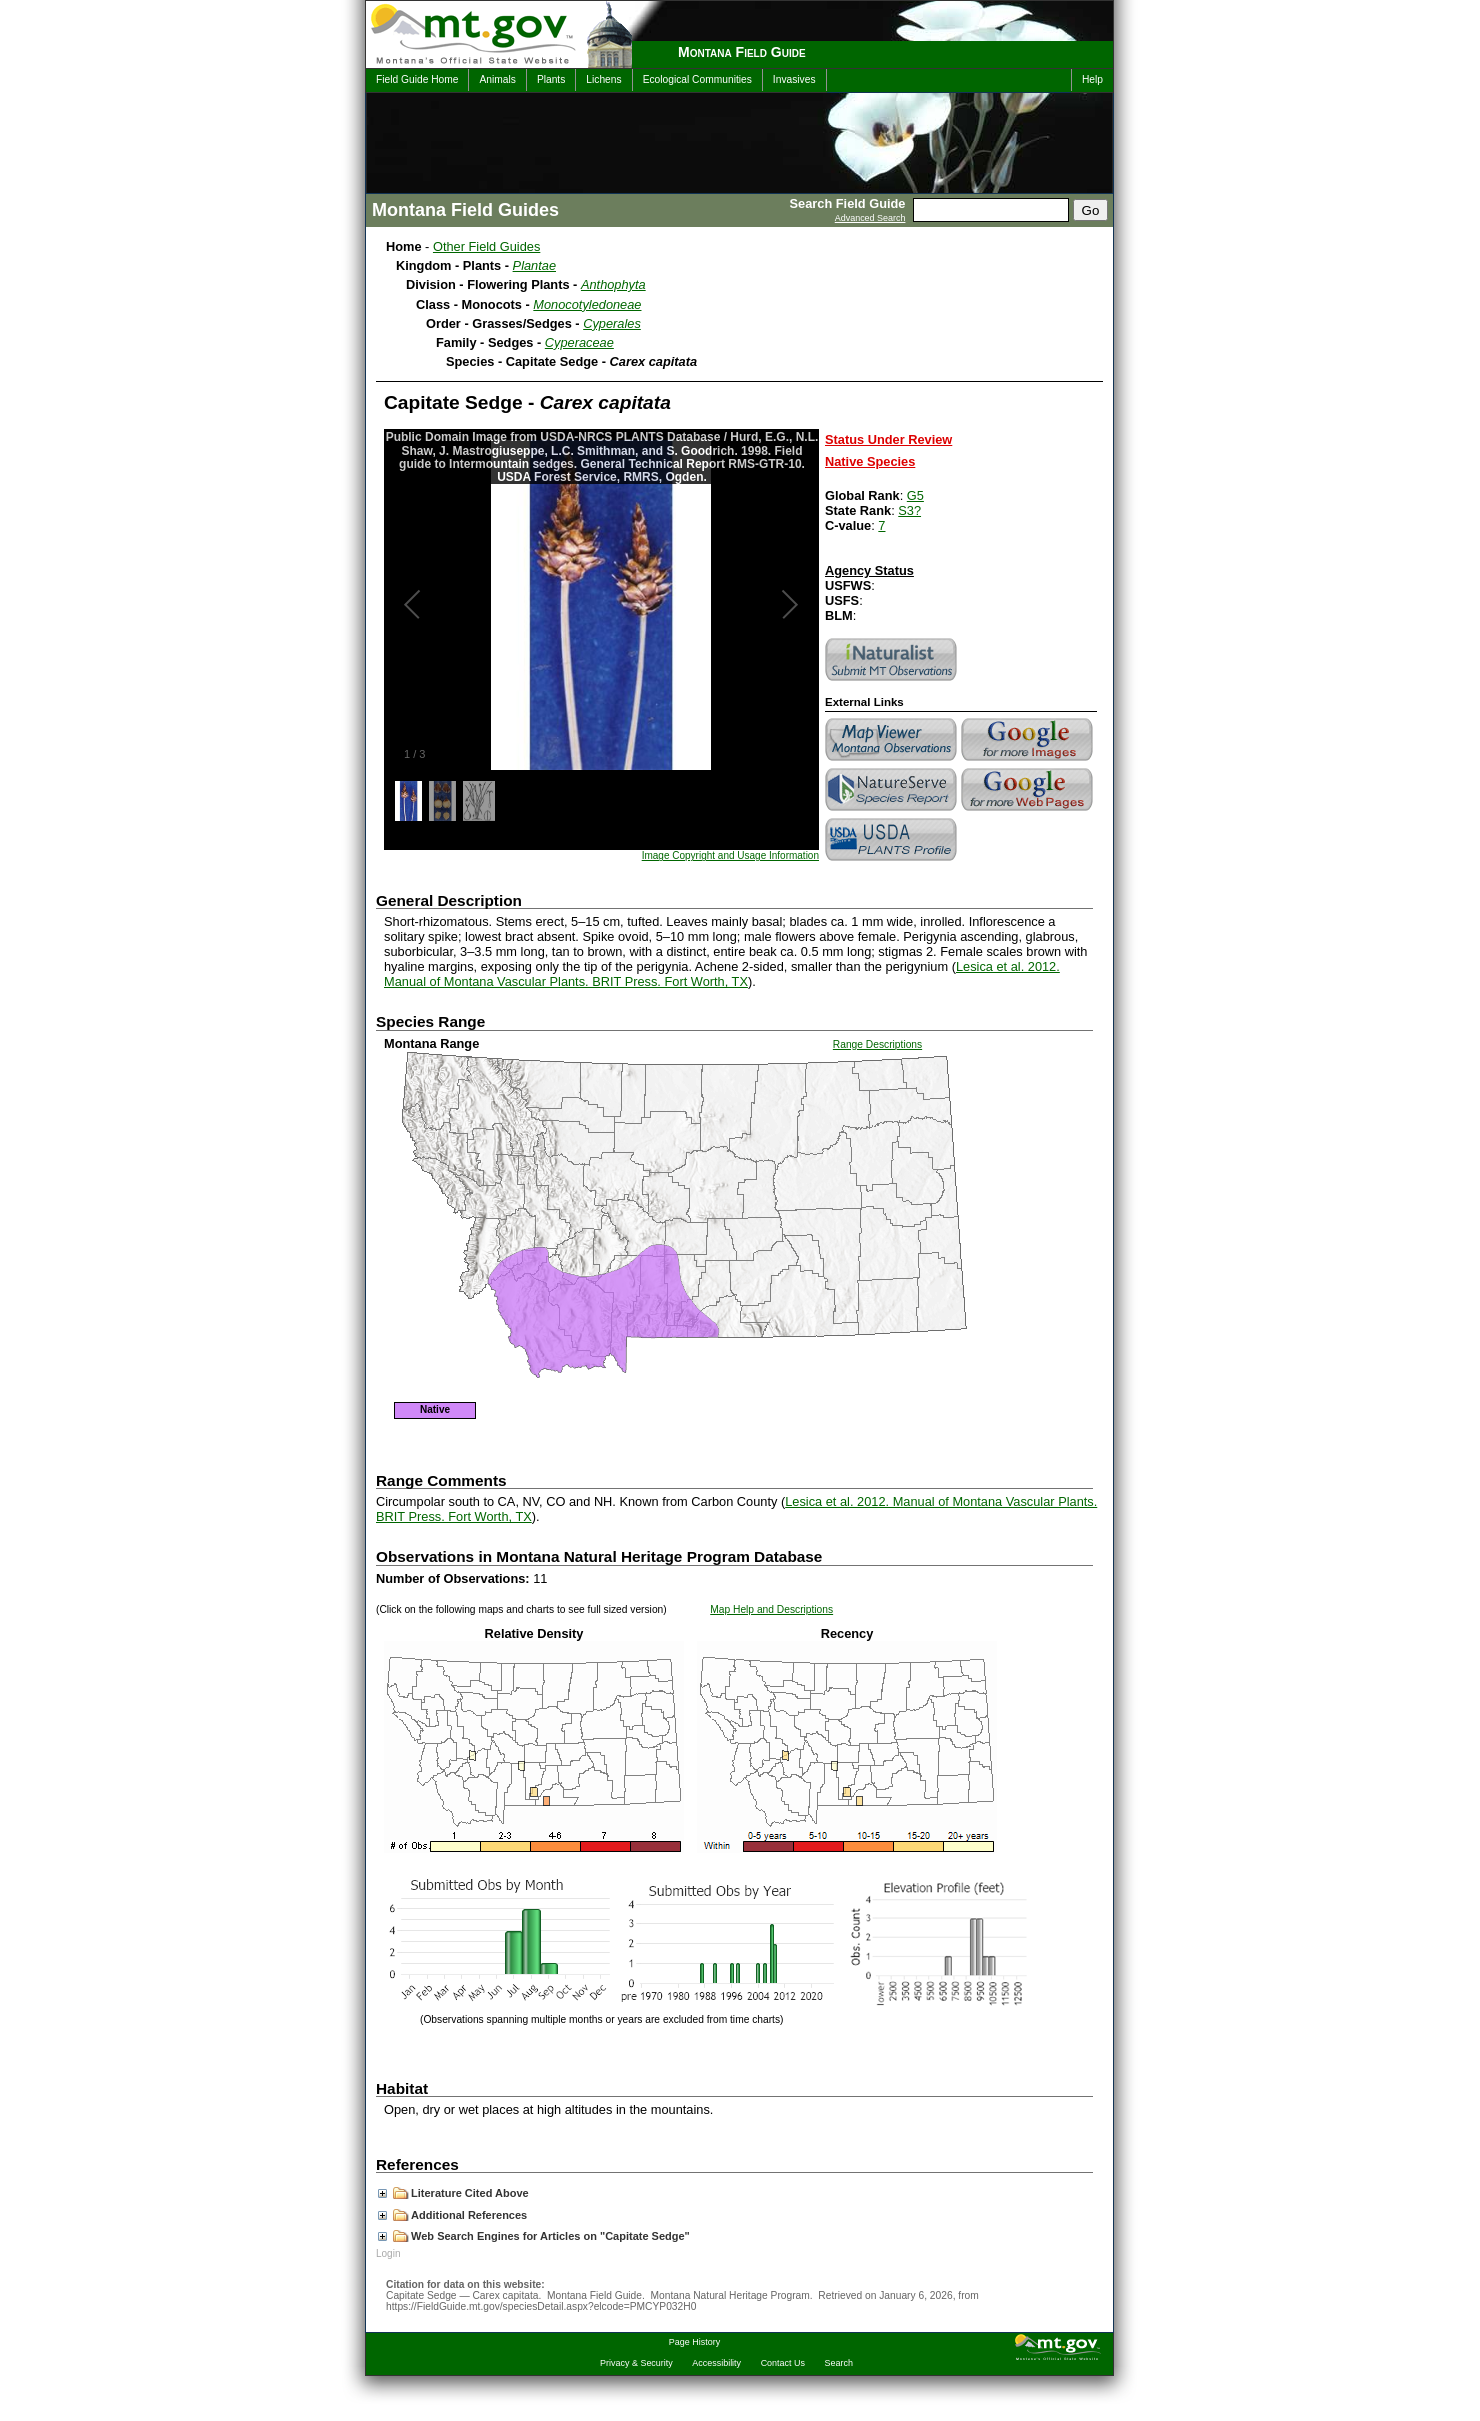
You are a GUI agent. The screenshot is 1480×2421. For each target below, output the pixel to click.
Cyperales (612, 323)
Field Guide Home (417, 79)
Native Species (870, 461)
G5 (915, 495)
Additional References (452, 2215)
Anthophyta (613, 284)
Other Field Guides (486, 246)
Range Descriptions (877, 1044)
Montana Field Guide (742, 52)
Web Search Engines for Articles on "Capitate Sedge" (534, 2236)
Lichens (603, 79)
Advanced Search (870, 218)
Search (839, 2363)
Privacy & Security (636, 2363)
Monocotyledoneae (587, 304)
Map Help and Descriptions (771, 1609)
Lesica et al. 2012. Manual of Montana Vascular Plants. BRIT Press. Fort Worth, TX (722, 974)
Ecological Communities (697, 79)
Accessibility (716, 2363)
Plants (551, 79)
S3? (909, 510)
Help (1092, 79)
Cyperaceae (579, 342)
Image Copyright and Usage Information (730, 855)
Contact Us (783, 2363)
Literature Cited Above (453, 2193)
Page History (694, 2342)
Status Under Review (888, 439)
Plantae (534, 265)
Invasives (794, 79)
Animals (497, 79)
